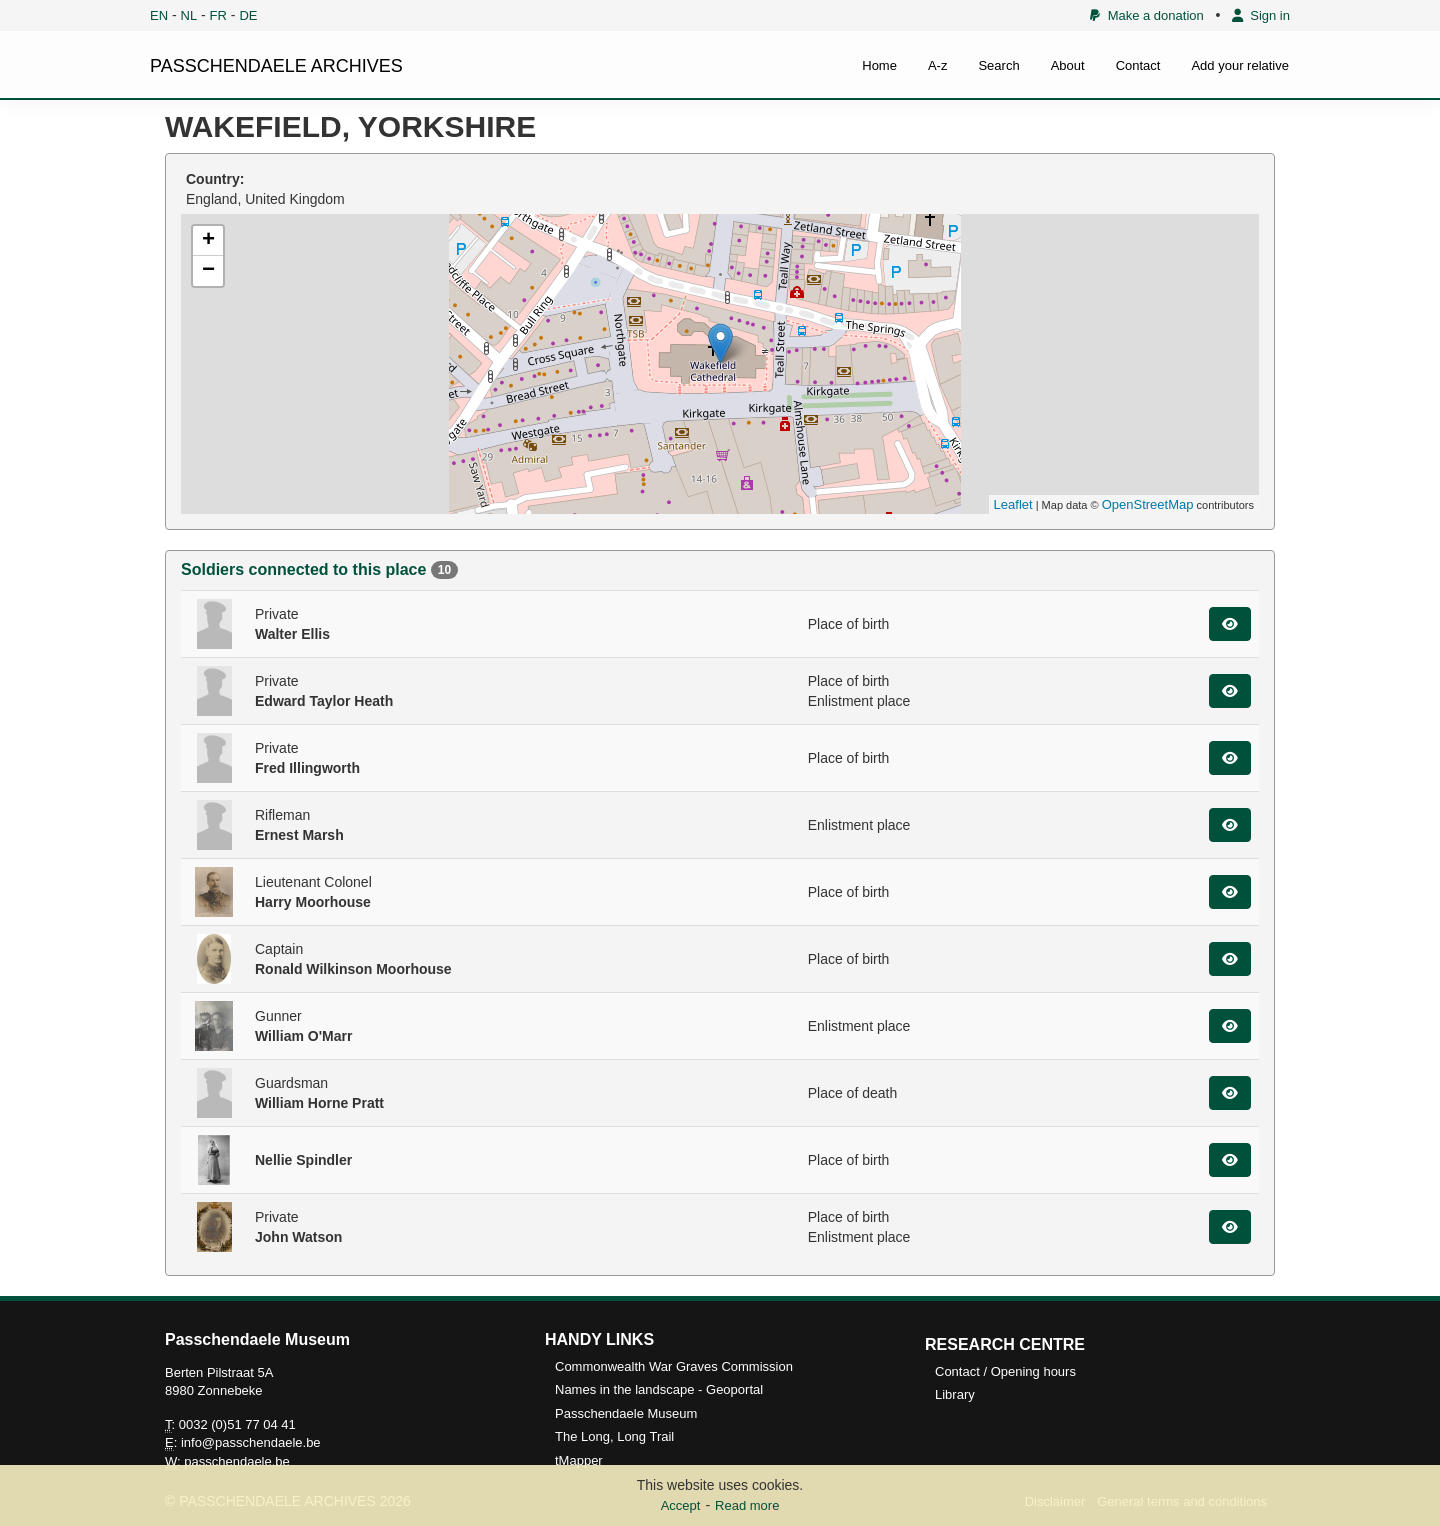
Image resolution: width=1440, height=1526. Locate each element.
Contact (1138, 65)
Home (879, 65)
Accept (681, 1505)
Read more (747, 1505)
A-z (938, 65)
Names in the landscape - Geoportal (659, 1389)
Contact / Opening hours (1005, 1371)
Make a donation (1146, 15)
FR (218, 15)
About (1068, 65)
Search (998, 65)
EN (159, 15)
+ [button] (208, 241)
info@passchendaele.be (251, 1442)
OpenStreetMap (1148, 504)
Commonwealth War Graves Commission (674, 1366)
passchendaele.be (237, 1461)
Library (955, 1394)
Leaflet (1013, 504)
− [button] (208, 271)
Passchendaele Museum (626, 1413)
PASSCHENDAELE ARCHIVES (276, 66)
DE (248, 15)
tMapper (579, 1460)
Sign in (1261, 15)
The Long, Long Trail (614, 1436)
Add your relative (1240, 65)
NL (189, 15)
